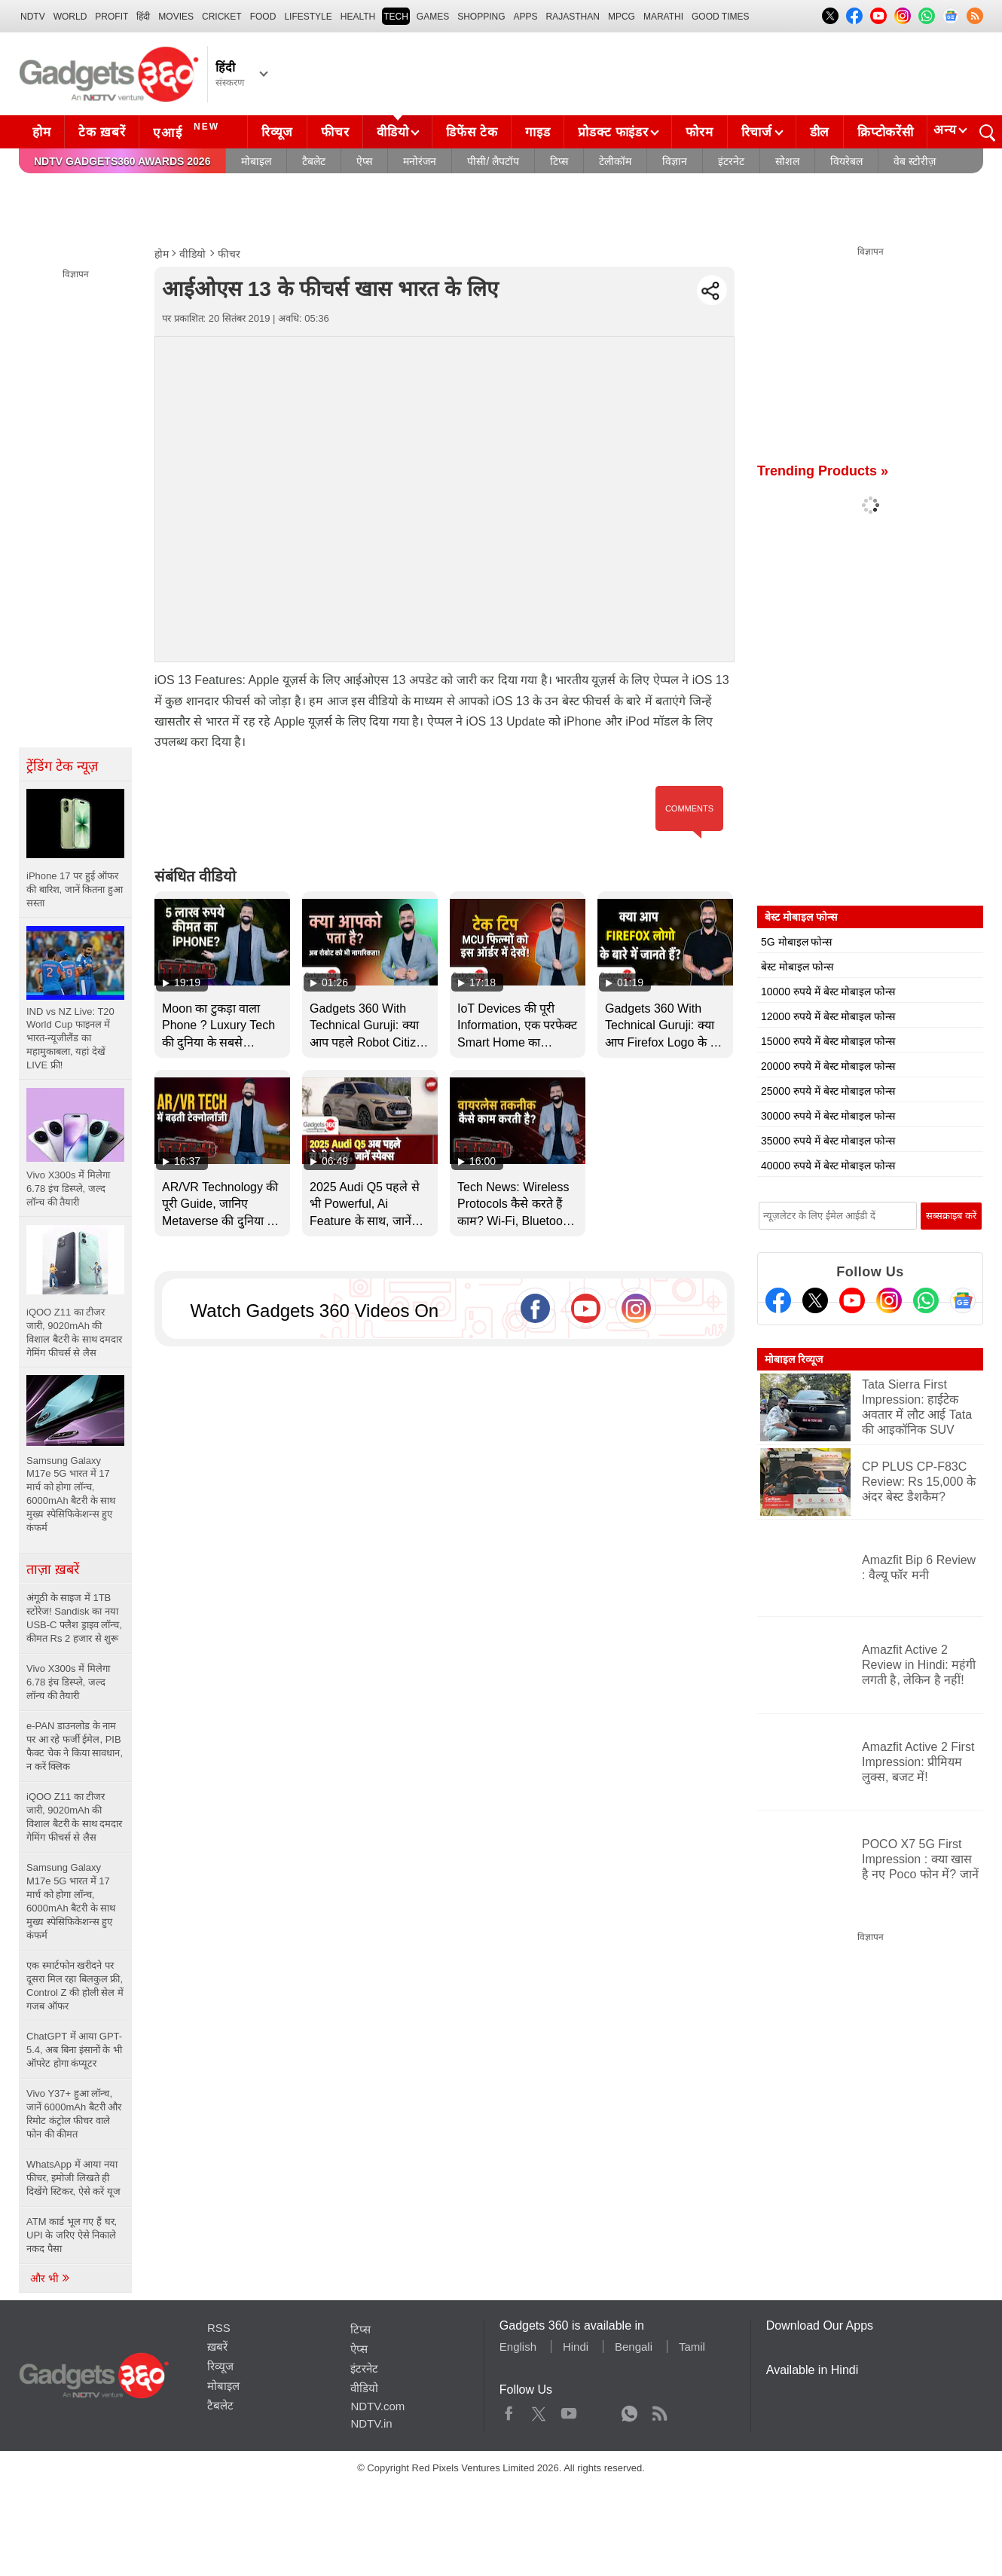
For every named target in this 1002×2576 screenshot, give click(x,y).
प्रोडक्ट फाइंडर (613, 132)
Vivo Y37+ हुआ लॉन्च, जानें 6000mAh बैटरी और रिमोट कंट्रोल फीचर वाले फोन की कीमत (74, 2114)
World (70, 16)
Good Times (720, 16)
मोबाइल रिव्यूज (794, 1359)
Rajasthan (573, 16)
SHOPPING (481, 16)
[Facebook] (778, 1300)
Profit (111, 16)
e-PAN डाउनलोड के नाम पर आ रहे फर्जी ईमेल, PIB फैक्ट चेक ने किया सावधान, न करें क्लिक (74, 1746)
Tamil (692, 2346)
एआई (188, 130)
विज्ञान (674, 161)
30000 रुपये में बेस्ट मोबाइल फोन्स (828, 1116)
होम (41, 132)
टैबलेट (313, 161)
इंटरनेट (731, 161)
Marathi (663, 16)
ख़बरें (217, 2346)
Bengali (633, 2346)
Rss (659, 2410)
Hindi (575, 2346)
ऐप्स (364, 161)
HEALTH (358, 16)
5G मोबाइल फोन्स (796, 942)
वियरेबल (846, 161)
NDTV (32, 16)
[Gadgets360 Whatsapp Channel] (926, 1300)
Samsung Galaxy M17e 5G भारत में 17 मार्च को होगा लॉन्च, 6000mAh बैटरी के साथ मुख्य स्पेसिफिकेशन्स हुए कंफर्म (71, 1901)
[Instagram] (889, 1300)
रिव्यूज (277, 132)
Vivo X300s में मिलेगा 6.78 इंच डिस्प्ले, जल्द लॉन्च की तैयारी (68, 1682)
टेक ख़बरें (101, 132)
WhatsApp (629, 2410)
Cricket (222, 16)
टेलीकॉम (615, 161)
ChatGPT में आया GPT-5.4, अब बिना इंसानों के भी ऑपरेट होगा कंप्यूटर (74, 2050)
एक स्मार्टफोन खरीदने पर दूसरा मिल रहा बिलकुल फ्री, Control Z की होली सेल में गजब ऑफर (75, 1986)
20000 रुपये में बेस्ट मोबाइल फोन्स (828, 1066)
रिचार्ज (756, 132)
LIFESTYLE (307, 16)
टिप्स (559, 161)
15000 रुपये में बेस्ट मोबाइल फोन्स (828, 1041)
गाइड (537, 132)
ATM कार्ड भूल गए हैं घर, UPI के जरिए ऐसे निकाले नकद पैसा (71, 2235)
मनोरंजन (419, 161)
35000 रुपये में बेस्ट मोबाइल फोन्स (828, 1141)
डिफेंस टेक (471, 132)
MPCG (621, 16)
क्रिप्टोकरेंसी (885, 132)
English (517, 2346)
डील (819, 132)
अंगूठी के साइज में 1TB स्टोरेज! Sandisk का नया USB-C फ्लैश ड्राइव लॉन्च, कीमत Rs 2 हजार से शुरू (74, 1618)
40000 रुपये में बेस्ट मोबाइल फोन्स (828, 1166)
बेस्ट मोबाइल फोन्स (797, 967)
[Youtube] (852, 1300)
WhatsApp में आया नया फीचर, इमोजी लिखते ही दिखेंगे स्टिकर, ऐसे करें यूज (73, 2178)
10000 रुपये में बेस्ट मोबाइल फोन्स (828, 991)
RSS (219, 2327)
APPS (526, 16)
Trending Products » (822, 470)
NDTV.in (371, 2423)
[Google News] (963, 1300)
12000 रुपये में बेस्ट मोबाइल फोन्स (828, 1016)
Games (433, 16)
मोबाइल (256, 161)
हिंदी (143, 16)
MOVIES (176, 16)
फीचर (335, 132)
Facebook (508, 2410)
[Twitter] (815, 1300)
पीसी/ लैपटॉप (493, 161)
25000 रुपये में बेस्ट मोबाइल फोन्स (828, 1091)
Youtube (569, 2410)
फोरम (699, 132)
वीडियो (392, 132)
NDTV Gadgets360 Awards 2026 (122, 161)
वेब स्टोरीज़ (915, 161)
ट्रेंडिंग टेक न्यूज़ (62, 766)
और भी (50, 2278)
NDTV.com (377, 2406)
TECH (395, 16)
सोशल (787, 161)
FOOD (263, 16)
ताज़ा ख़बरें (52, 1569)
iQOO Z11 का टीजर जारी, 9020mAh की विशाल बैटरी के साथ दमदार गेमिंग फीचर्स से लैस (74, 1817)
